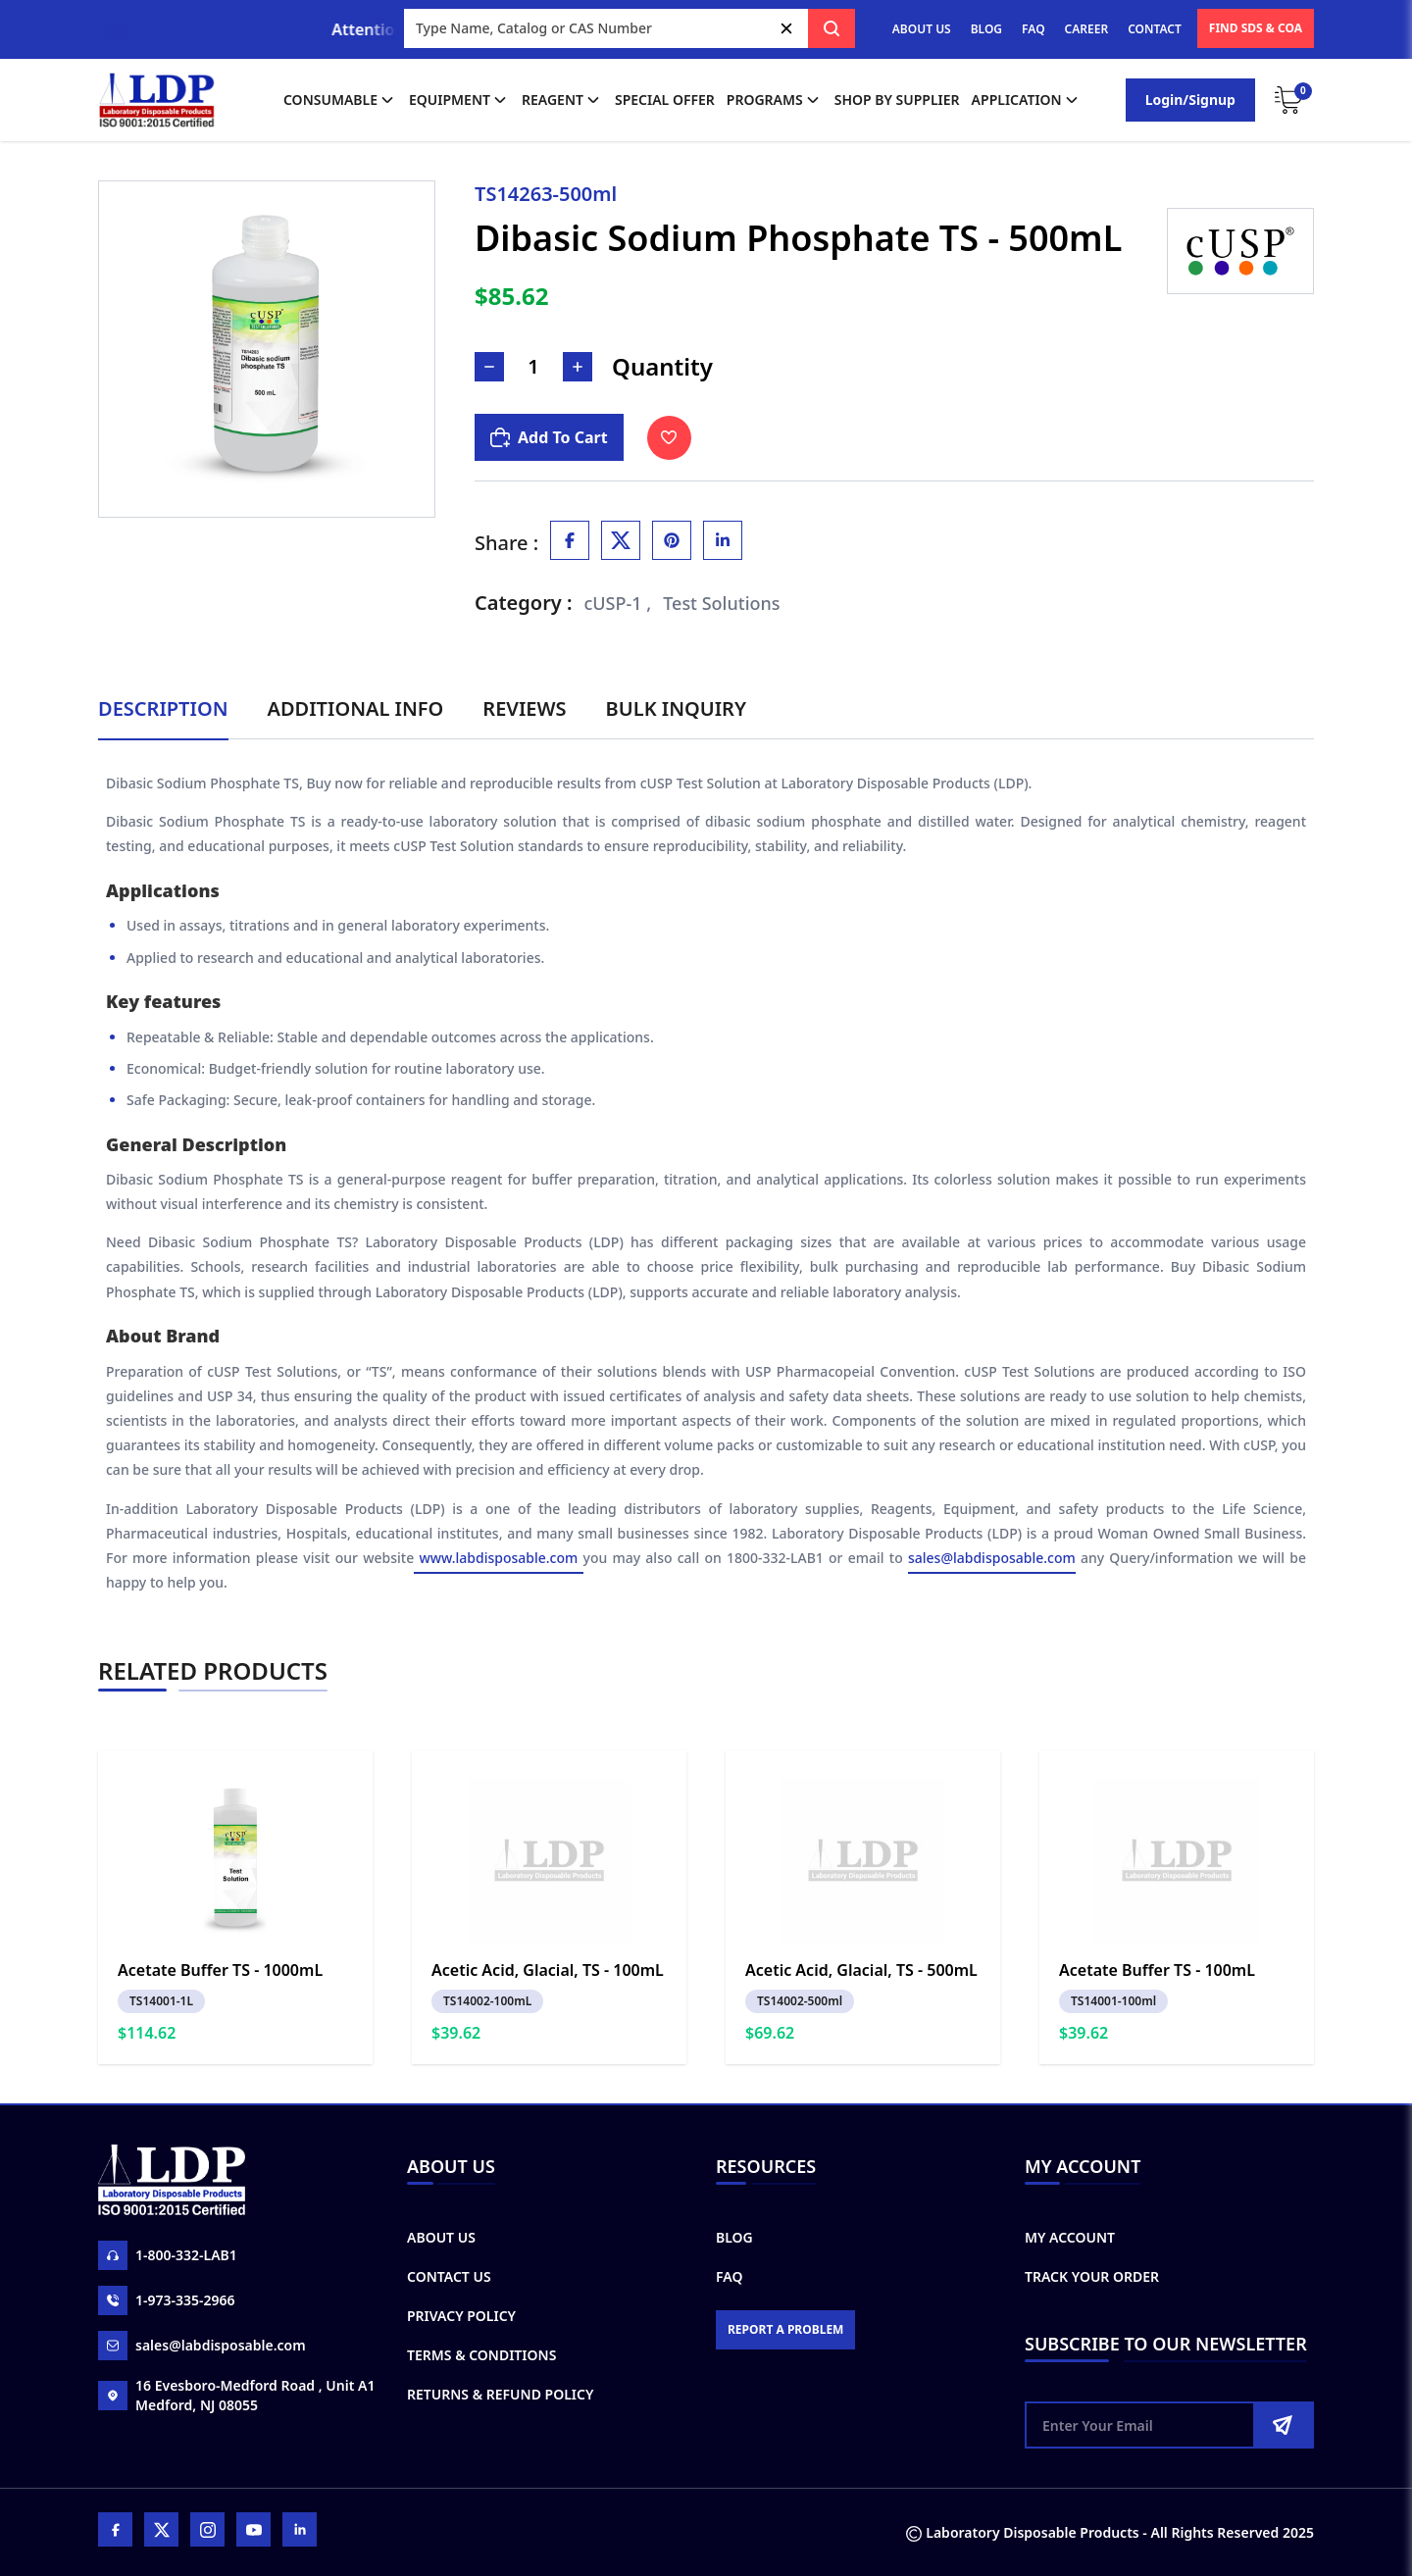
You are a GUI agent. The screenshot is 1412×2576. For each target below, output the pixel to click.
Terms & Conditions (481, 2355)
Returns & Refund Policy (500, 2394)
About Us (441, 2237)
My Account (1070, 2237)
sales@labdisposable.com (992, 1557)
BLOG (986, 29)
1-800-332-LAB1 (167, 2255)
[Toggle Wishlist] (669, 438)
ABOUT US (921, 29)
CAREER (1087, 29)
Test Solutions (721, 603)
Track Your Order (1092, 2276)
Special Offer (665, 99)
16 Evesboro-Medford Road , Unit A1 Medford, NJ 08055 (236, 2395)
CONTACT (1155, 29)
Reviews (524, 708)
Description (163, 708)
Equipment (459, 100)
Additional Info (356, 708)
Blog (734, 2237)
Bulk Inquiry (676, 708)
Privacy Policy (461, 2315)
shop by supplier (897, 99)
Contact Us (449, 2276)
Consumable (340, 100)
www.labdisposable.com (498, 1557)
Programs (775, 100)
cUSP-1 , (618, 603)
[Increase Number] (577, 366)
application (1027, 100)
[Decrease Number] (489, 366)
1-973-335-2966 (166, 2300)
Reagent (562, 100)
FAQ (1033, 29)
